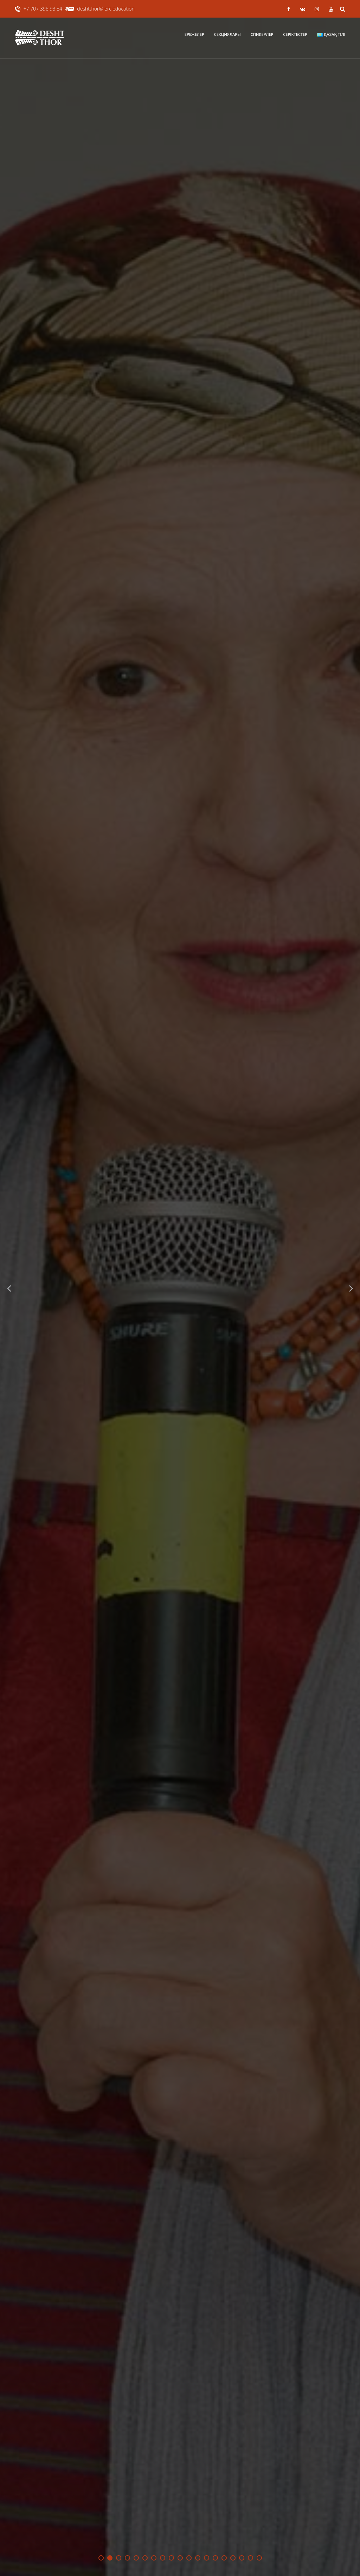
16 (233, 2558)
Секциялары (227, 34)
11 (189, 2558)
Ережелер (194, 34)
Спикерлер (262, 34)
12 (197, 2558)
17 (241, 2558)
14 (215, 2558)
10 (180, 2558)
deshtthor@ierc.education (105, 8)
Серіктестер (295, 34)
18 (250, 2558)
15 (224, 2558)
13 (206, 2558)
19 (259, 2558)
